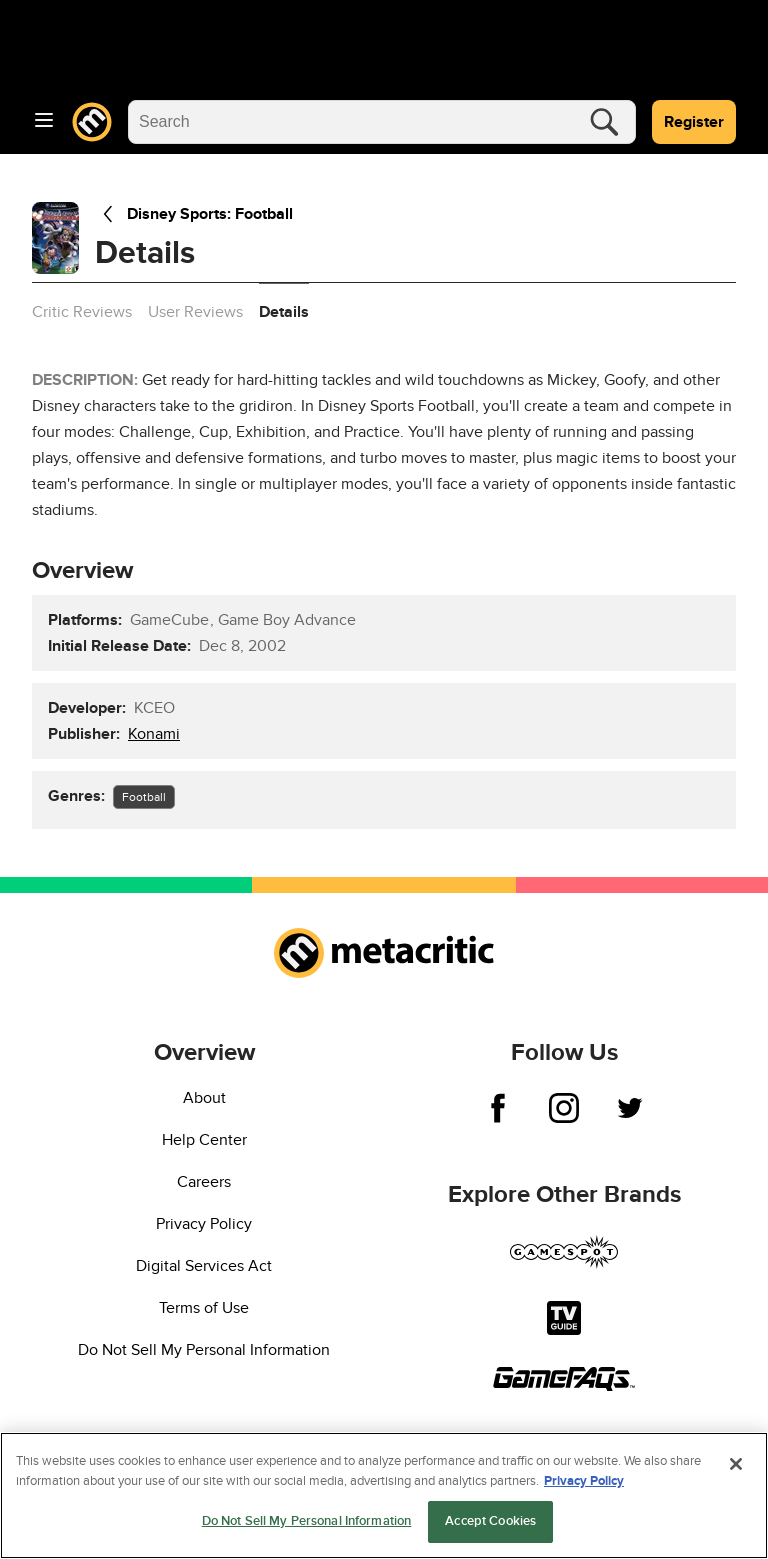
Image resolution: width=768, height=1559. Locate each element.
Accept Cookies (490, 1521)
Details (284, 312)
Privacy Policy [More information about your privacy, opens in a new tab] (584, 1481)
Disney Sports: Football (194, 214)
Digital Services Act (204, 1266)
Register (694, 122)
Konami (154, 734)
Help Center (204, 1140)
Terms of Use (204, 1308)
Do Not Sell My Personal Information (204, 1350)
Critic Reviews (82, 312)
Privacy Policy (204, 1224)
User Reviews (195, 312)
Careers (204, 1182)
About (204, 1098)
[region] (384, 1495)
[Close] (736, 1464)
